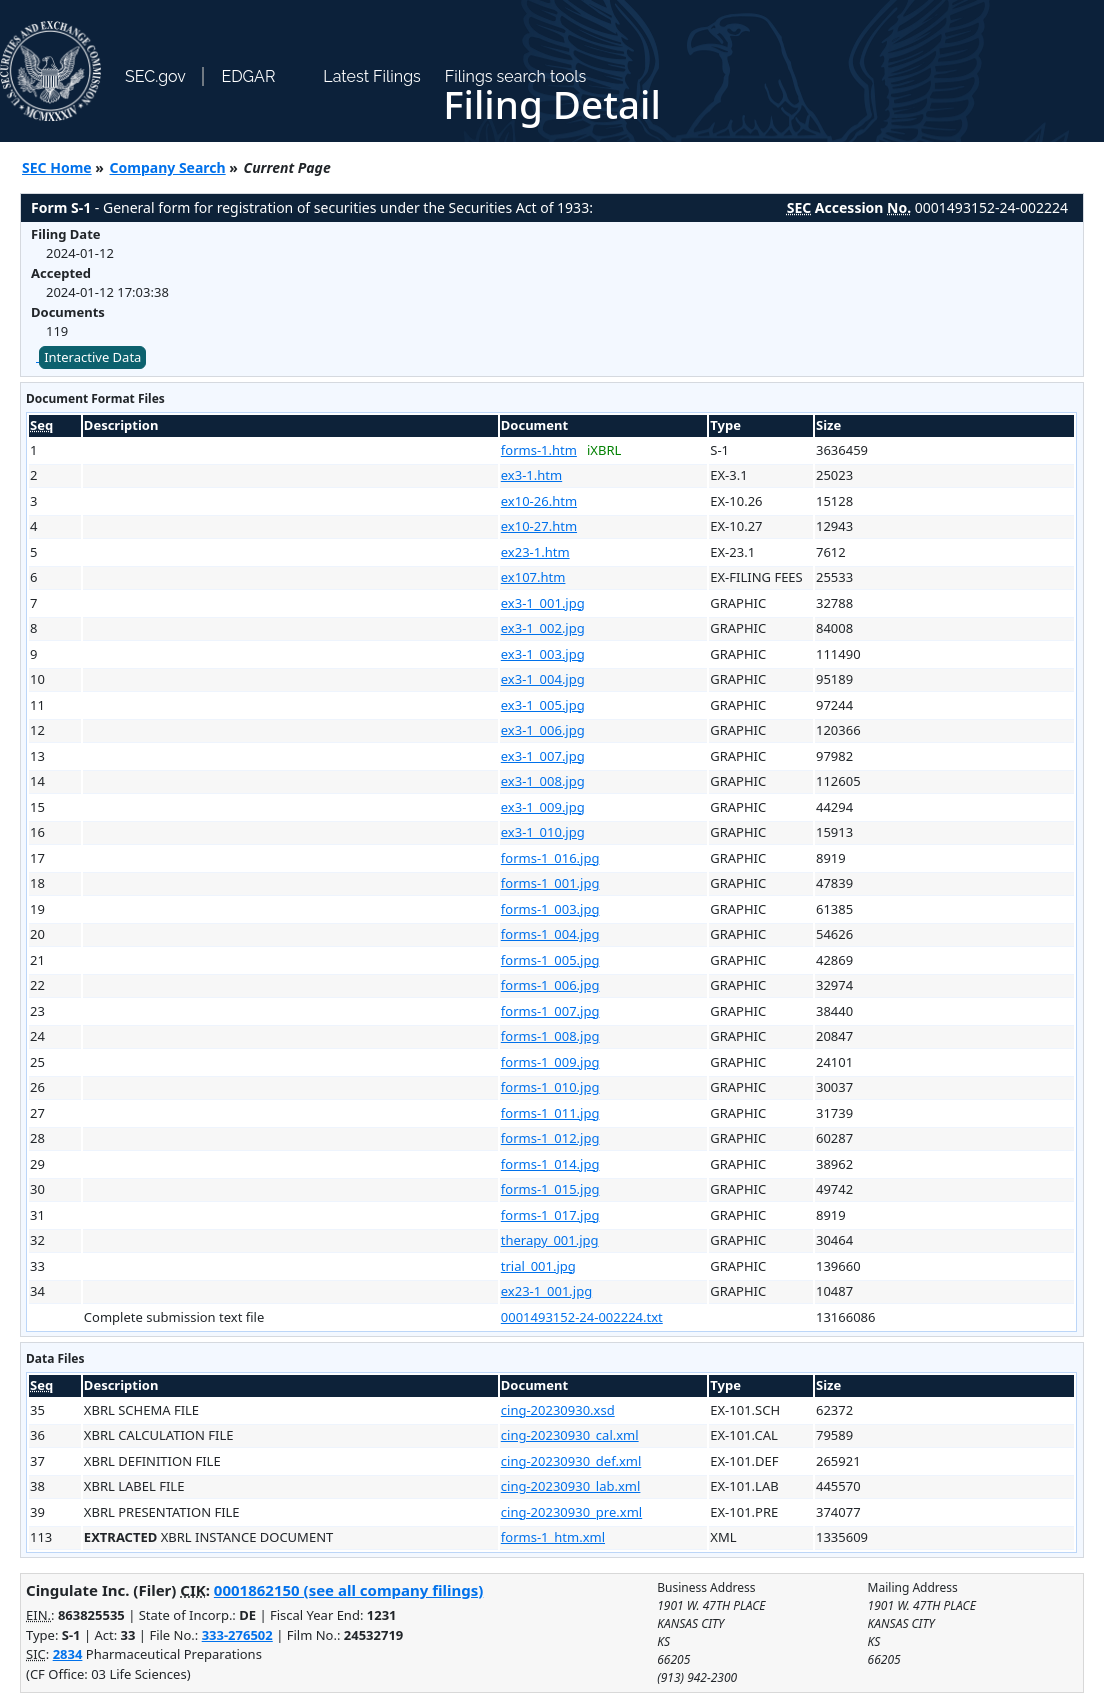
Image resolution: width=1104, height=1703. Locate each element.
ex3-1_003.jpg (543, 654)
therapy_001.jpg (550, 1240)
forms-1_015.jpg (550, 1189)
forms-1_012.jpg (550, 1138)
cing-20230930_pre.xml (571, 1512)
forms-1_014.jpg (550, 1164)
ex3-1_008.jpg (543, 781)
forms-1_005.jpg (550, 960)
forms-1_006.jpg (550, 985)
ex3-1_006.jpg (543, 730)
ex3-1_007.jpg (543, 756)
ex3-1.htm (531, 475)
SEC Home (57, 167)
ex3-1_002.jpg (543, 628)
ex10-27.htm (539, 526)
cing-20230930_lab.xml (571, 1486)
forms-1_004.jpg (550, 934)
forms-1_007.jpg (550, 1011)
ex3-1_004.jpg (543, 679)
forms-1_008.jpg (550, 1036)
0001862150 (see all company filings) (348, 1590)
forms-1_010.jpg (550, 1087)
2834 (68, 1654)
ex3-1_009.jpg (543, 807)
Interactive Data (92, 357)
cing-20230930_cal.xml (570, 1435)
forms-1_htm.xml (553, 1537)
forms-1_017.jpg (550, 1215)
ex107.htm (533, 577)
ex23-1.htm (535, 552)
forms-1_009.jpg (550, 1062)
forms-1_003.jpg (550, 909)
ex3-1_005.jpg (543, 705)
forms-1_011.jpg (550, 1113)
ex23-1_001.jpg (546, 1291)
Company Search (168, 167)
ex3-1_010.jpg (543, 832)
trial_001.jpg (538, 1266)
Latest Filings (371, 76)
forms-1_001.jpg (550, 883)
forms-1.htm (539, 450)
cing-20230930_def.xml (571, 1461)
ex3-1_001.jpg (543, 603)
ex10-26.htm (539, 501)
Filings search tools (516, 76)
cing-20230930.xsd (558, 1410)
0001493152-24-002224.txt (582, 1317)
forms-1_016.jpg (550, 858)
